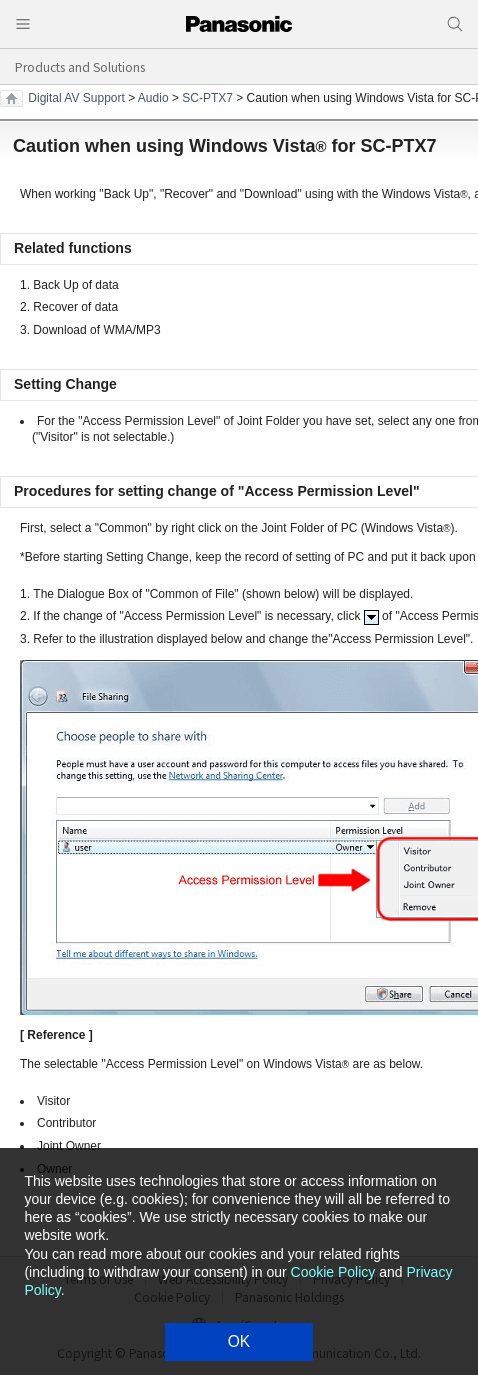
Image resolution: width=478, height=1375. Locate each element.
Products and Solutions (80, 66)
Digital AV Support (76, 98)
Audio (153, 98)
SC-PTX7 (207, 98)
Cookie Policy (333, 1272)
